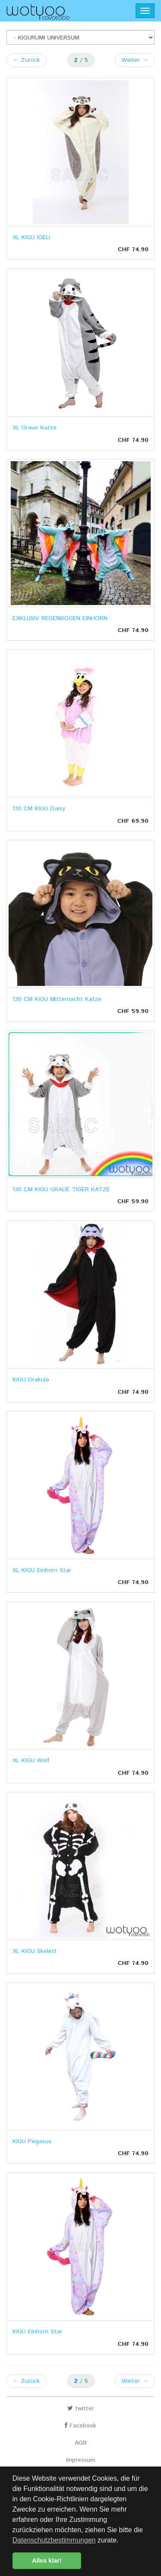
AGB (81, 2443)
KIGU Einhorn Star (37, 2331)
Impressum (80, 2460)
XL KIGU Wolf (30, 1760)
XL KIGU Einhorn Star (41, 1570)
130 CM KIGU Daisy (38, 808)
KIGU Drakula (30, 1379)
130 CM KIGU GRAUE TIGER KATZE (61, 1189)
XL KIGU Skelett (34, 1951)
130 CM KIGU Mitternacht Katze (56, 999)
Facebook (80, 2425)
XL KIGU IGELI (31, 237)
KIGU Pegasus (32, 2141)
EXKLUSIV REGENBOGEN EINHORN (59, 618)
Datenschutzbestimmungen (54, 2540)
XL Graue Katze (34, 427)
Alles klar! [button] (46, 2560)
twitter (80, 2408)
